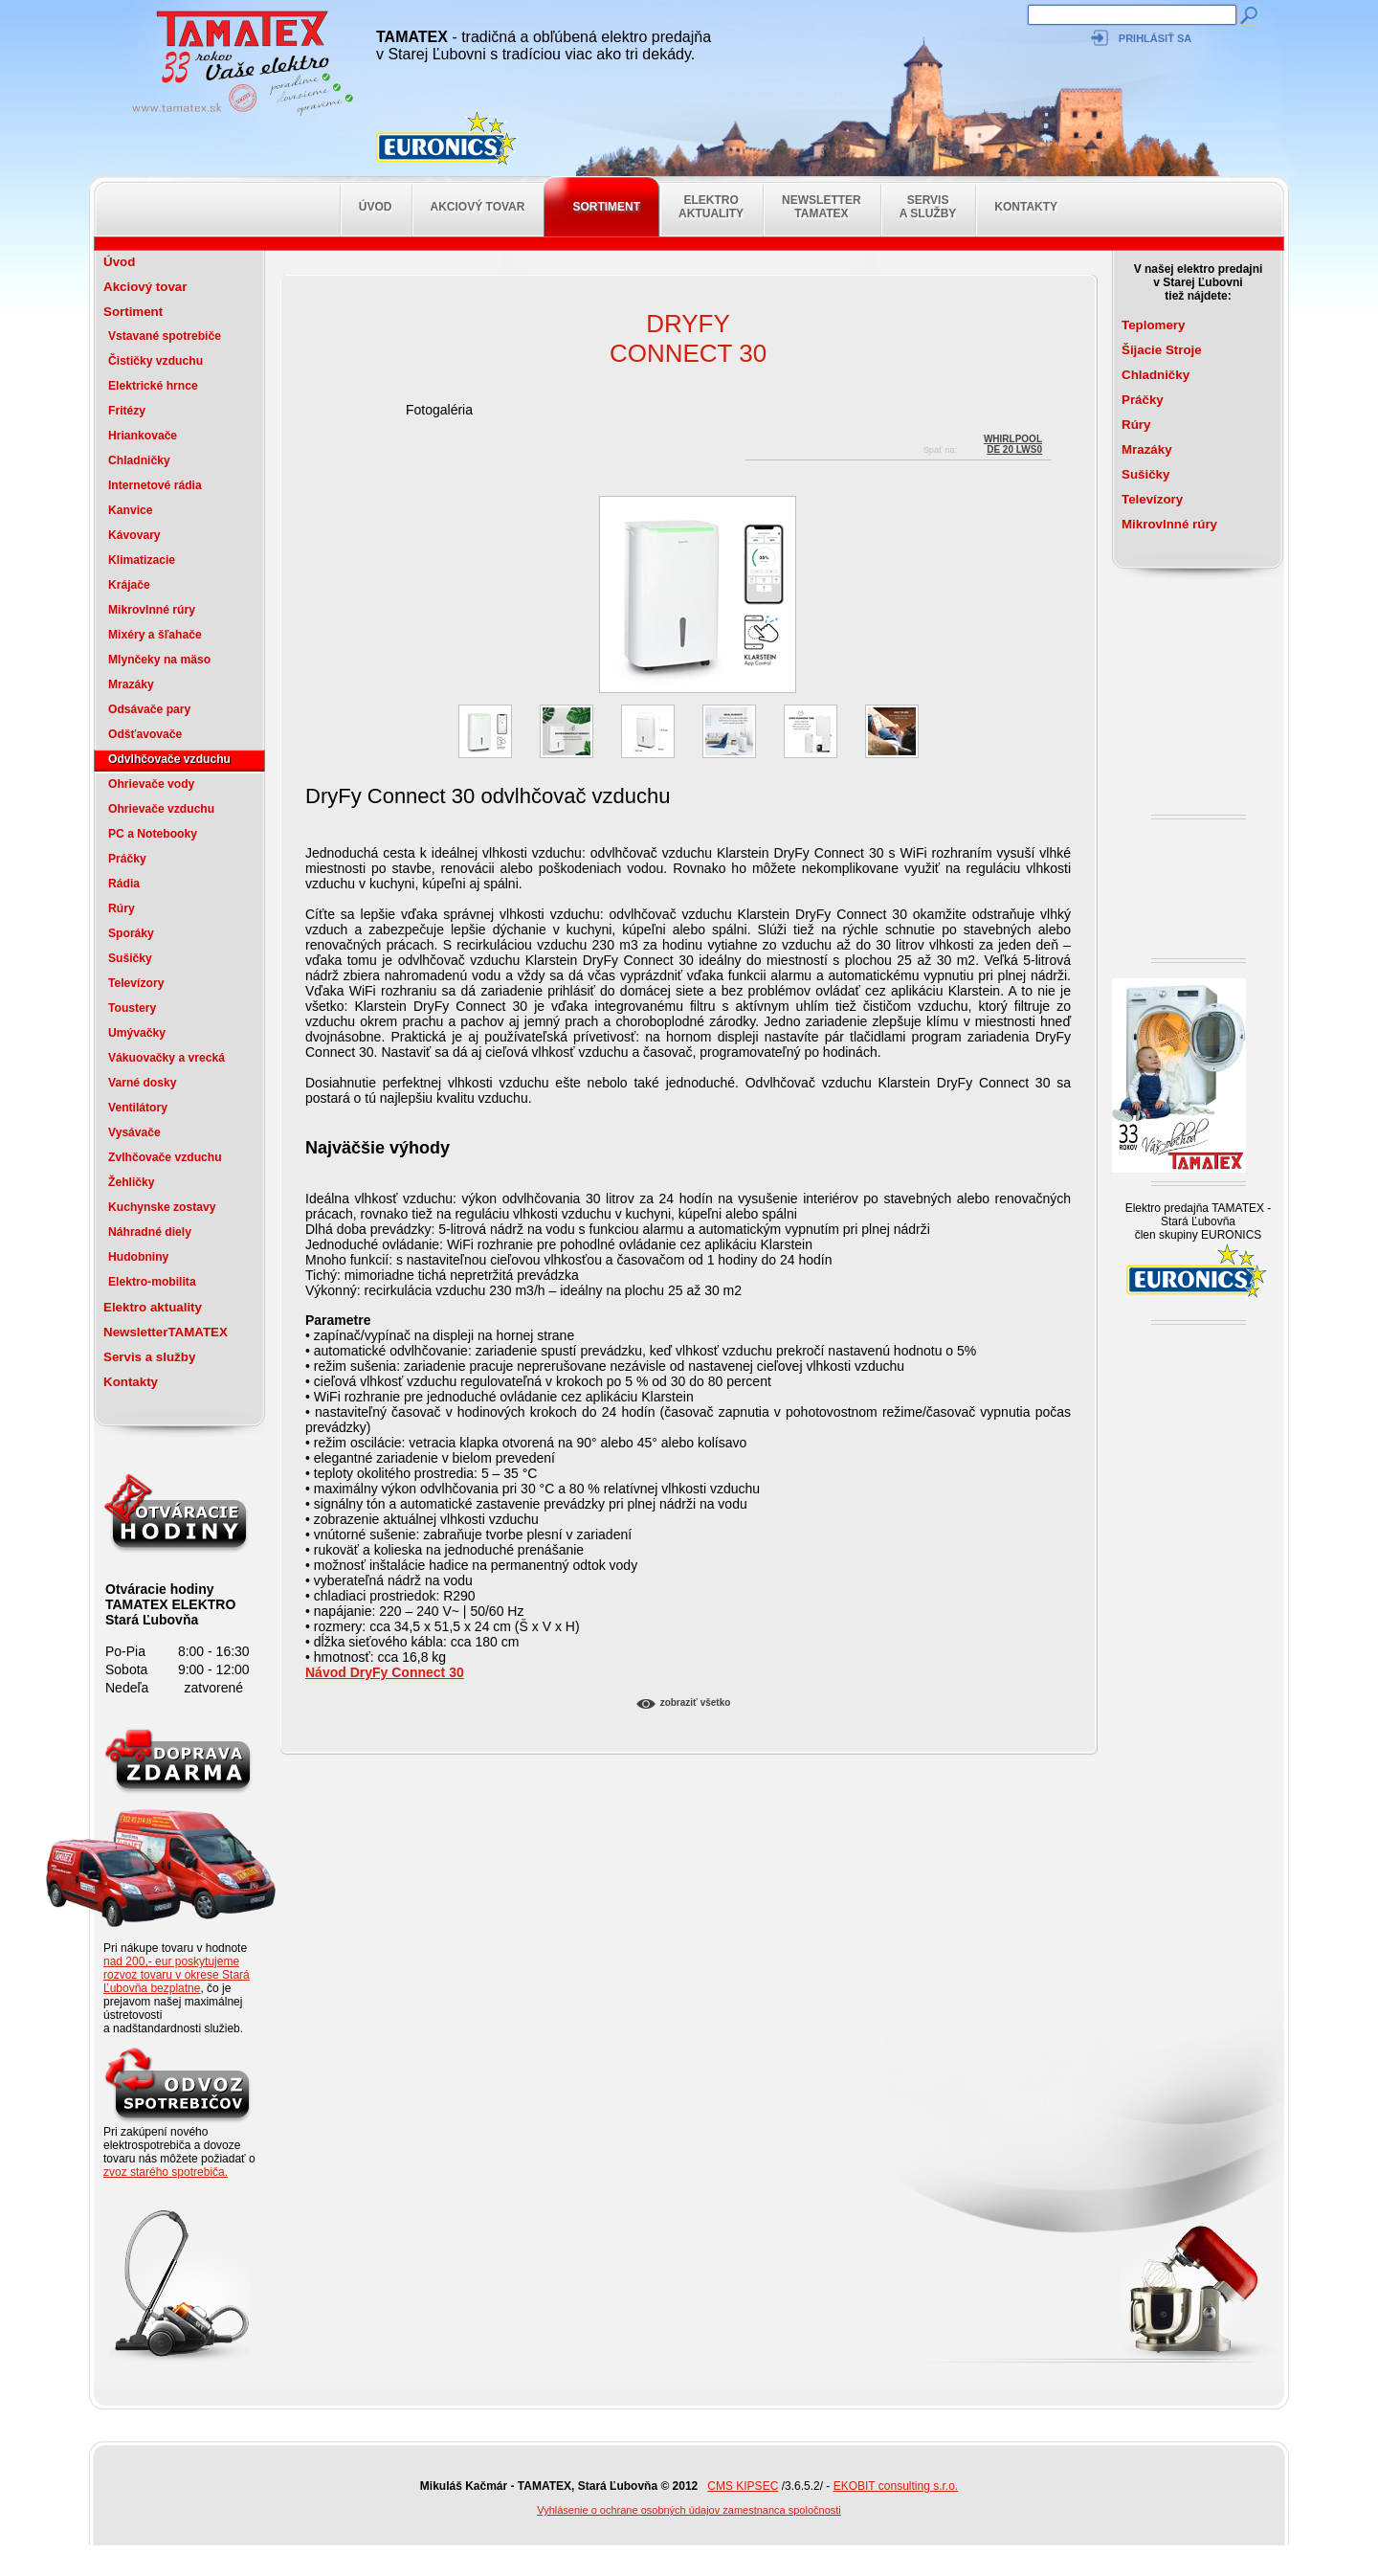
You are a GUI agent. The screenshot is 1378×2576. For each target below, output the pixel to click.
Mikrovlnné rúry (151, 609)
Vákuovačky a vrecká (166, 1057)
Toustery (132, 1008)
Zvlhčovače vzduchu (165, 1157)
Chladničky (139, 460)
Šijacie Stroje (1162, 350)
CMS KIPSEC (742, 2486)
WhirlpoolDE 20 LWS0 (1013, 442)
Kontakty (1025, 206)
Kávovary (134, 535)
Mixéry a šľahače (155, 634)
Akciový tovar (478, 206)
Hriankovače (142, 435)
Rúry (121, 908)
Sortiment (606, 206)
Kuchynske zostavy (162, 1207)
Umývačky (137, 1033)
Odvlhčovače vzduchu (169, 759)
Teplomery (1153, 325)
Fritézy (126, 410)
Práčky (127, 858)
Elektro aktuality (711, 206)
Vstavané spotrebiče (164, 336)
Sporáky (131, 933)
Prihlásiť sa (1155, 38)
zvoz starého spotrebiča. (165, 2172)
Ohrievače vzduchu (161, 809)
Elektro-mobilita (152, 1281)
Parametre (338, 1320)
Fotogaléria (439, 409)
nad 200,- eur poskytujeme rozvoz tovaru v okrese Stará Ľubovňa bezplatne (176, 1975)
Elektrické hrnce (153, 385)
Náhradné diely (149, 1232)
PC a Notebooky (152, 833)
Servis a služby (928, 206)
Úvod (375, 206)
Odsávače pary (149, 709)
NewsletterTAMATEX (821, 206)
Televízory (136, 983)
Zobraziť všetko (695, 1702)
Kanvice (130, 510)
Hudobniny (138, 1257)
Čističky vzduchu (155, 361)
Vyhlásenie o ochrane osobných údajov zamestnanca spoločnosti (689, 2510)
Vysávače (134, 1132)
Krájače (129, 585)
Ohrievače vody (151, 784)
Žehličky (131, 1182)
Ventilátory (137, 1107)
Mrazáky (131, 684)
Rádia (124, 883)
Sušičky (130, 958)
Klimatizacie (141, 560)
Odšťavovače (145, 734)
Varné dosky (142, 1082)
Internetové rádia (155, 485)
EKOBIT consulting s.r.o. (896, 2486)
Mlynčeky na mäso (159, 659)
